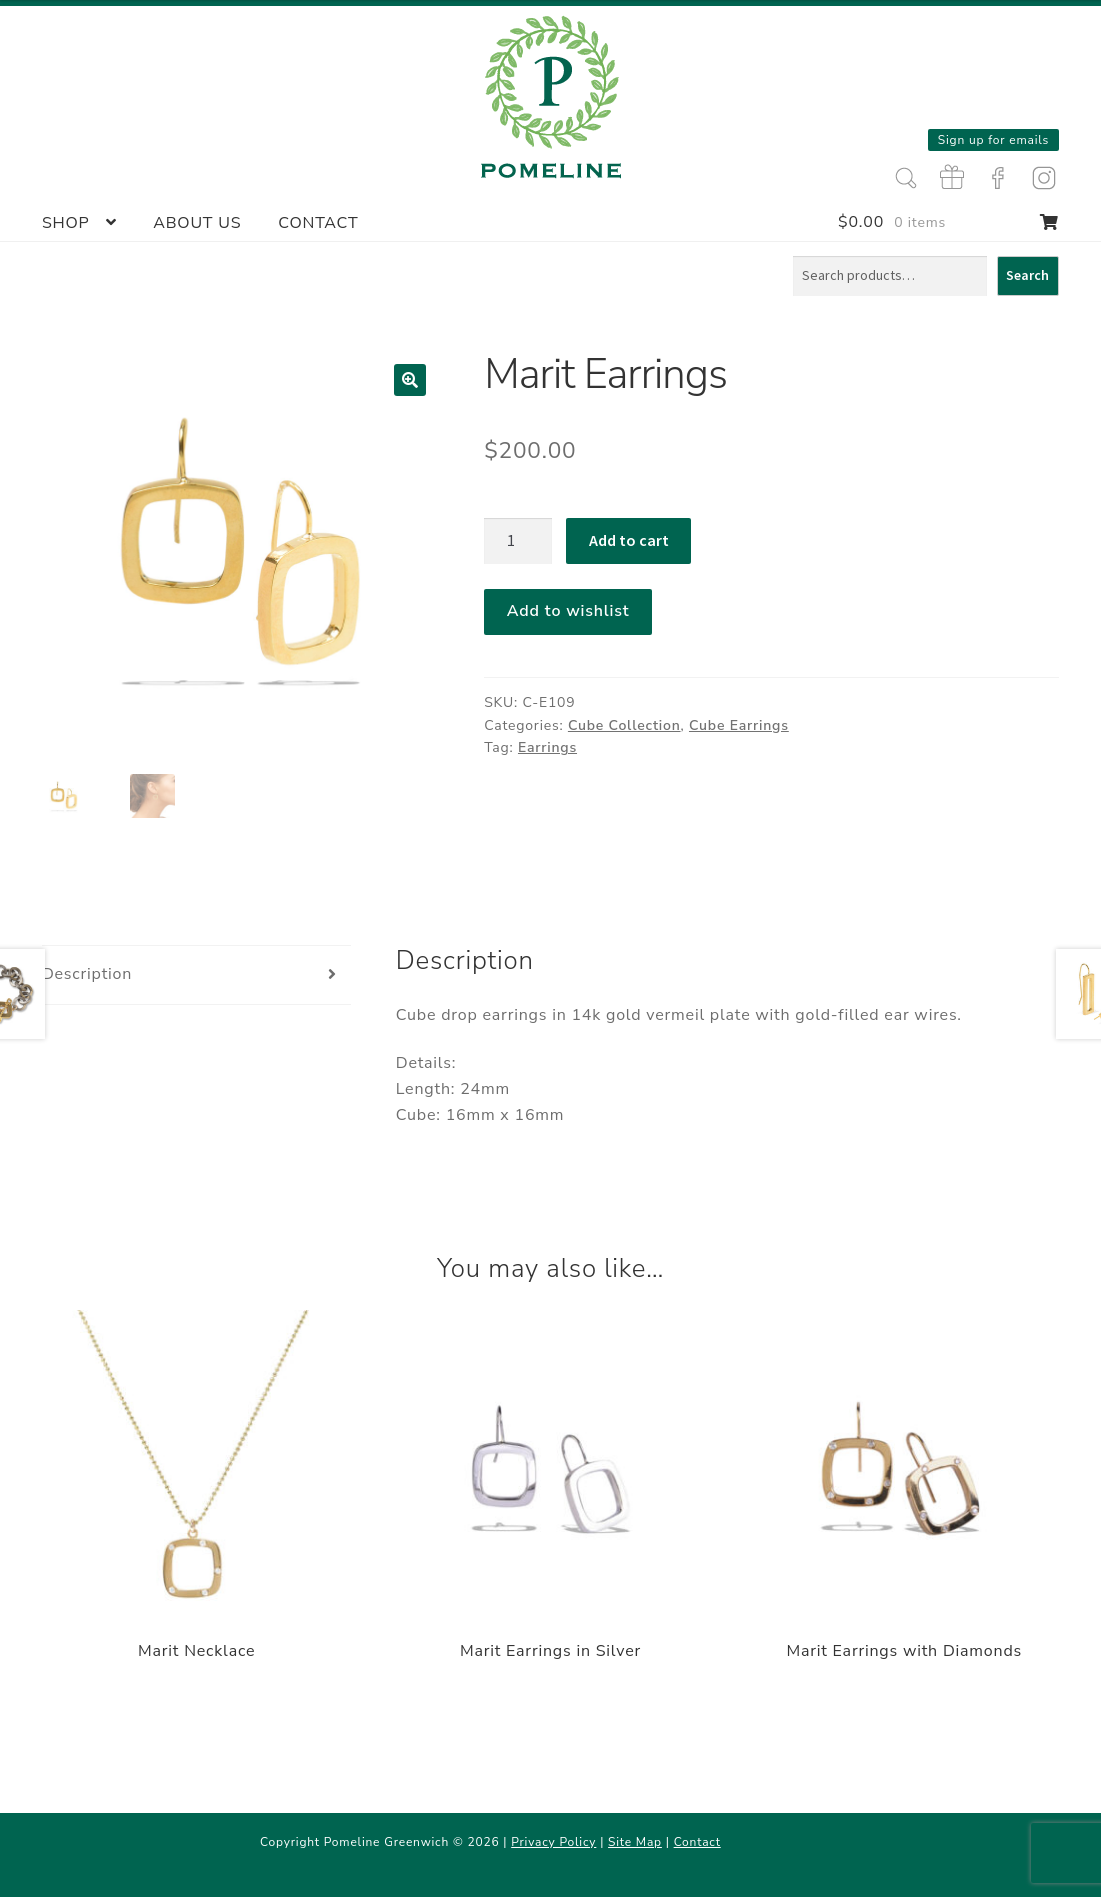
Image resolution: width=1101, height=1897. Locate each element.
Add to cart (629, 540)
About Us (197, 223)
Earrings (547, 747)
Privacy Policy (553, 1842)
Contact (318, 223)
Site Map (635, 1842)
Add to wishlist (568, 611)
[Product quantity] (518, 541)
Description (87, 974)
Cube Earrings (739, 725)
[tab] (197, 975)
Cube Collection (624, 725)
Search (1027, 275)
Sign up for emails (993, 140)
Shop (66, 223)
